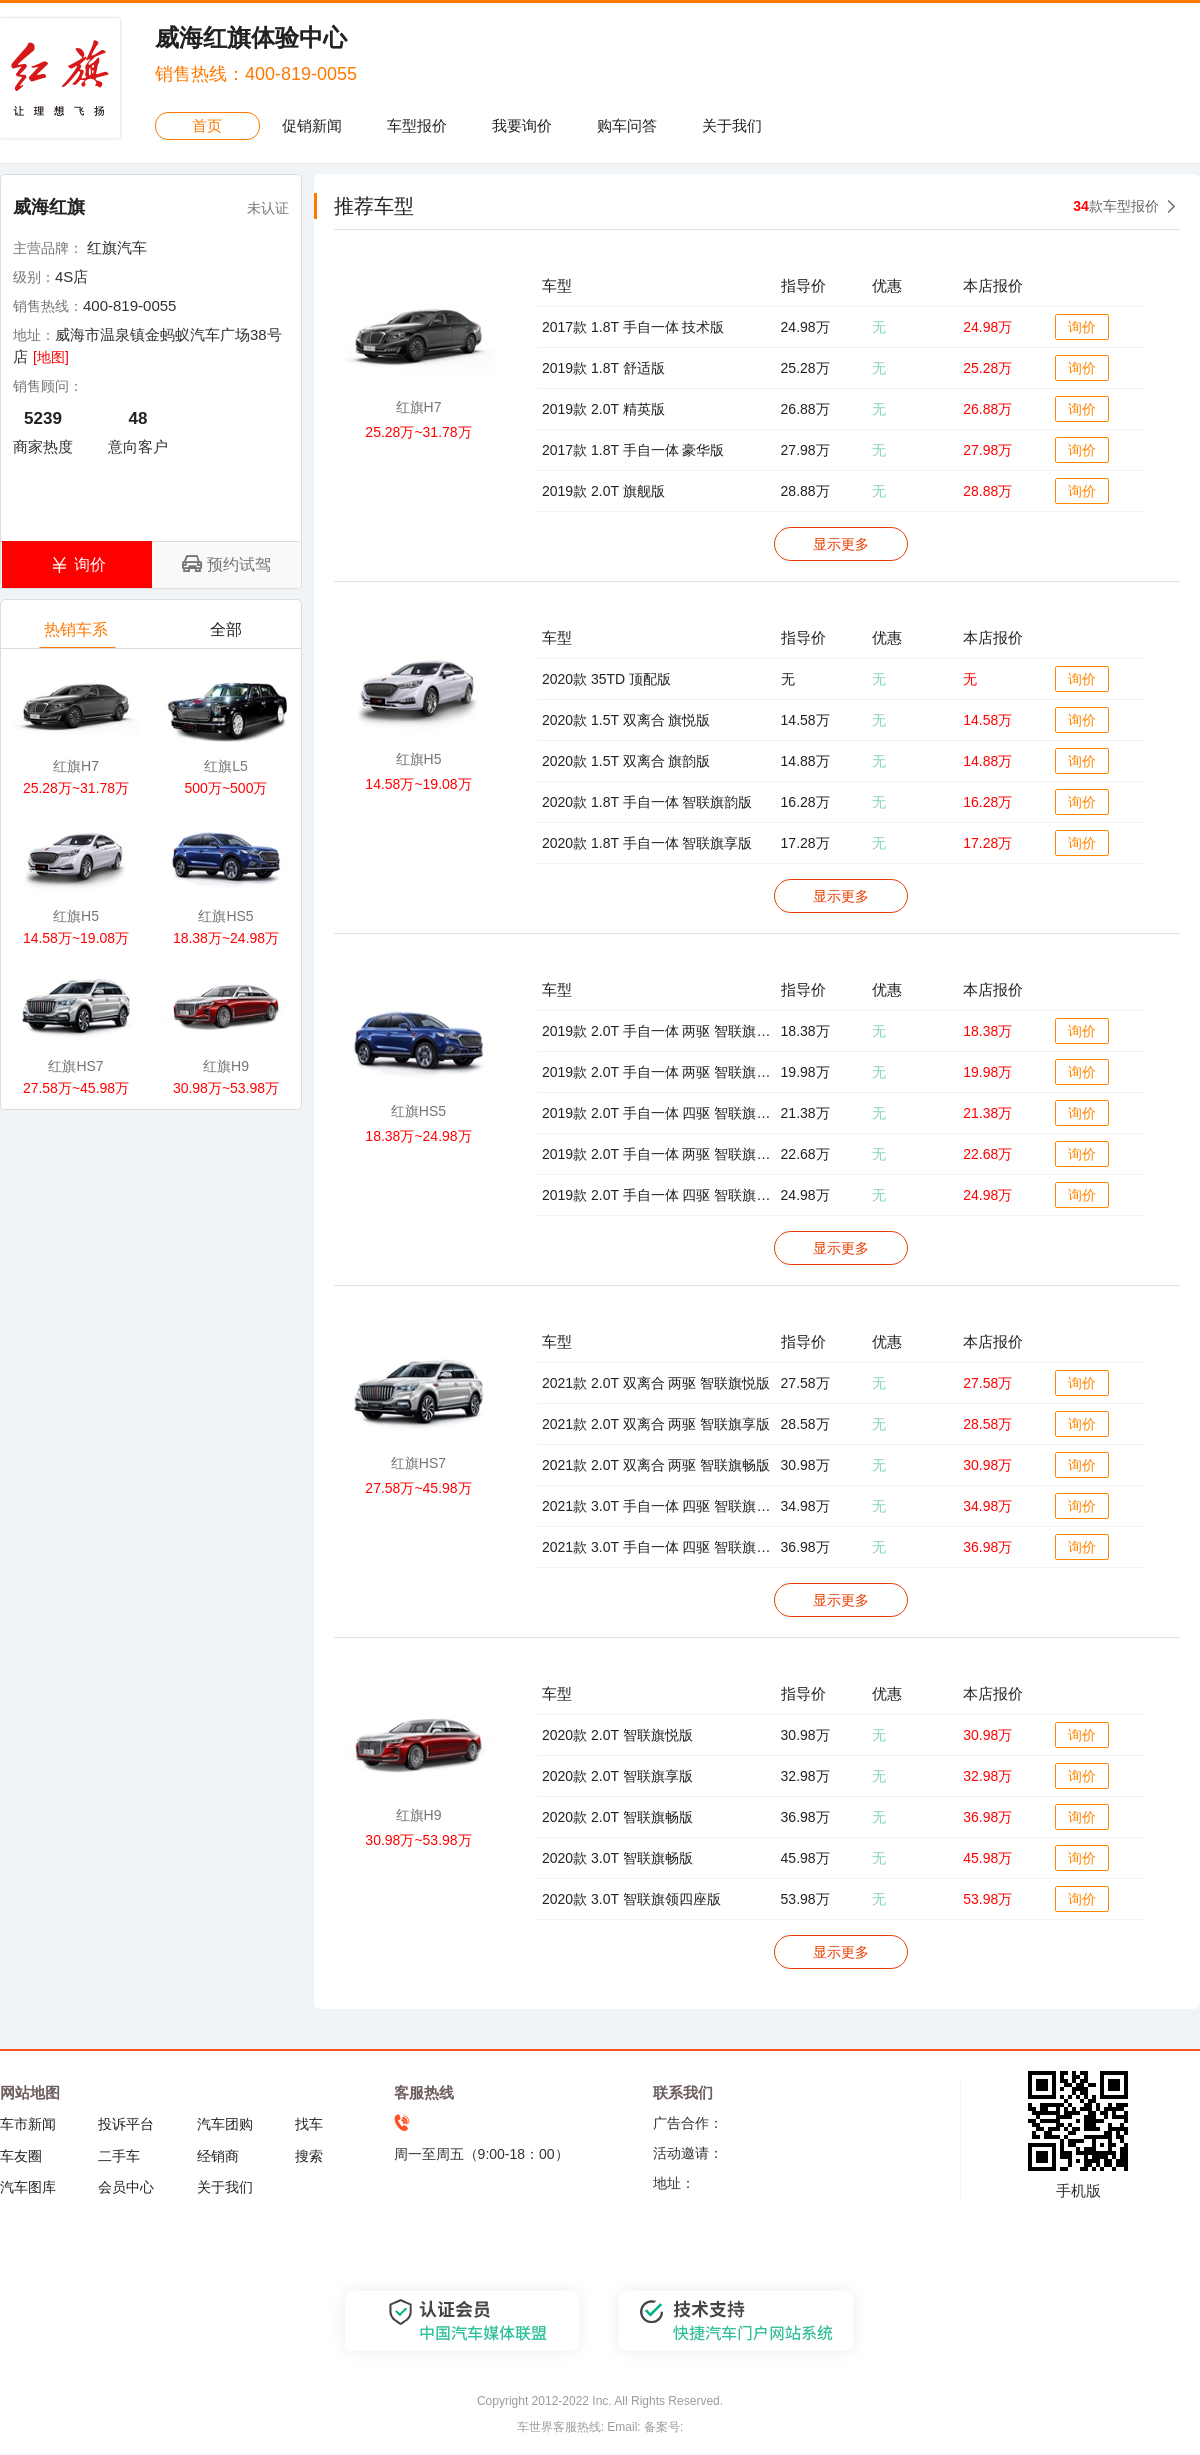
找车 (309, 2124)
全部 (227, 634)
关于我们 (732, 125)
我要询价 (522, 125)
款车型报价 (1116, 206)
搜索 (309, 2156)
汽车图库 (28, 2187)
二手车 (119, 2156)
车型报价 (417, 125)
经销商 (218, 2156)
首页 (207, 125)
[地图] (51, 357)
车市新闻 (28, 2124)
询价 (1082, 327)
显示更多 (841, 544)
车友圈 (21, 2156)
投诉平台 (126, 2124)
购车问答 (627, 125)
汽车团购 (225, 2124)
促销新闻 (312, 125)
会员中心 (126, 2187)
